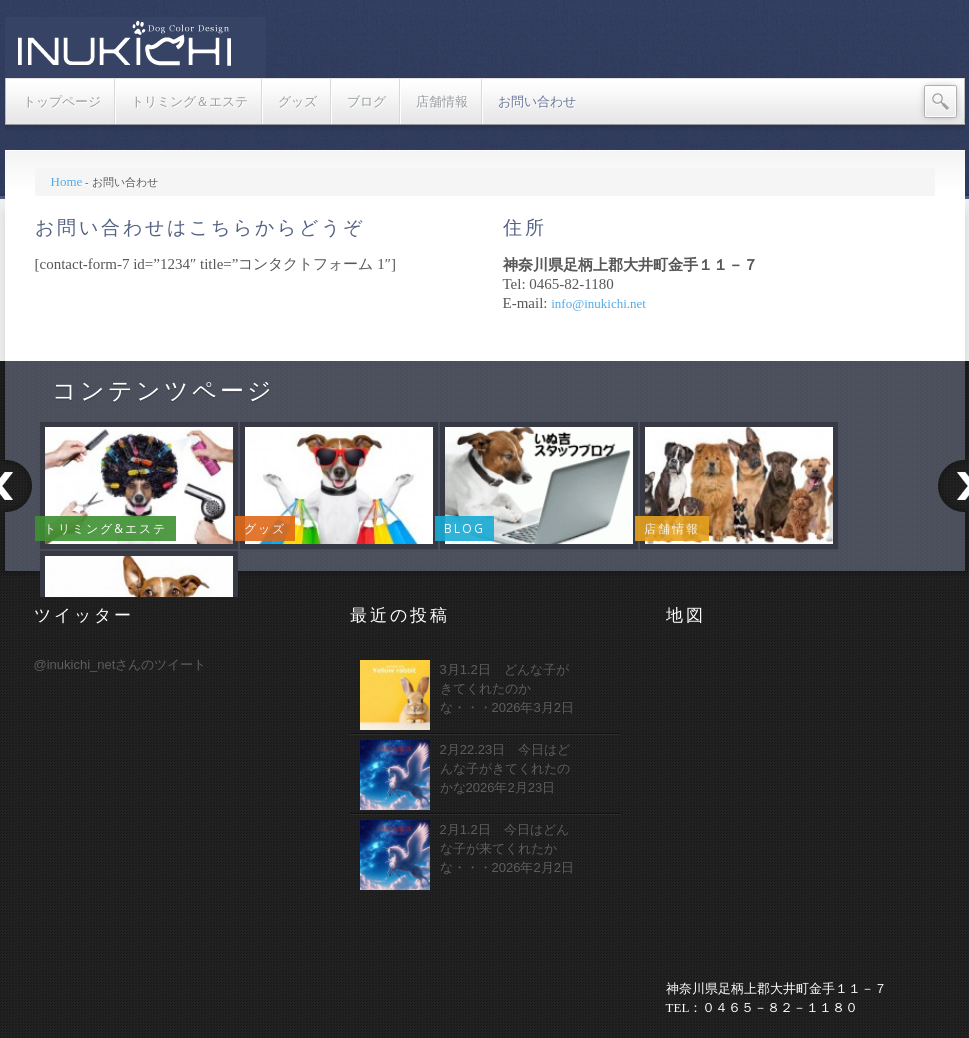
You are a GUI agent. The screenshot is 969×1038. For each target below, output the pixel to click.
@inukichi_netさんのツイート (120, 664)
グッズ (265, 528)
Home (67, 181)
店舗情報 (672, 528)
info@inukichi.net (598, 303)
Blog (464, 528)
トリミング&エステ (105, 528)
